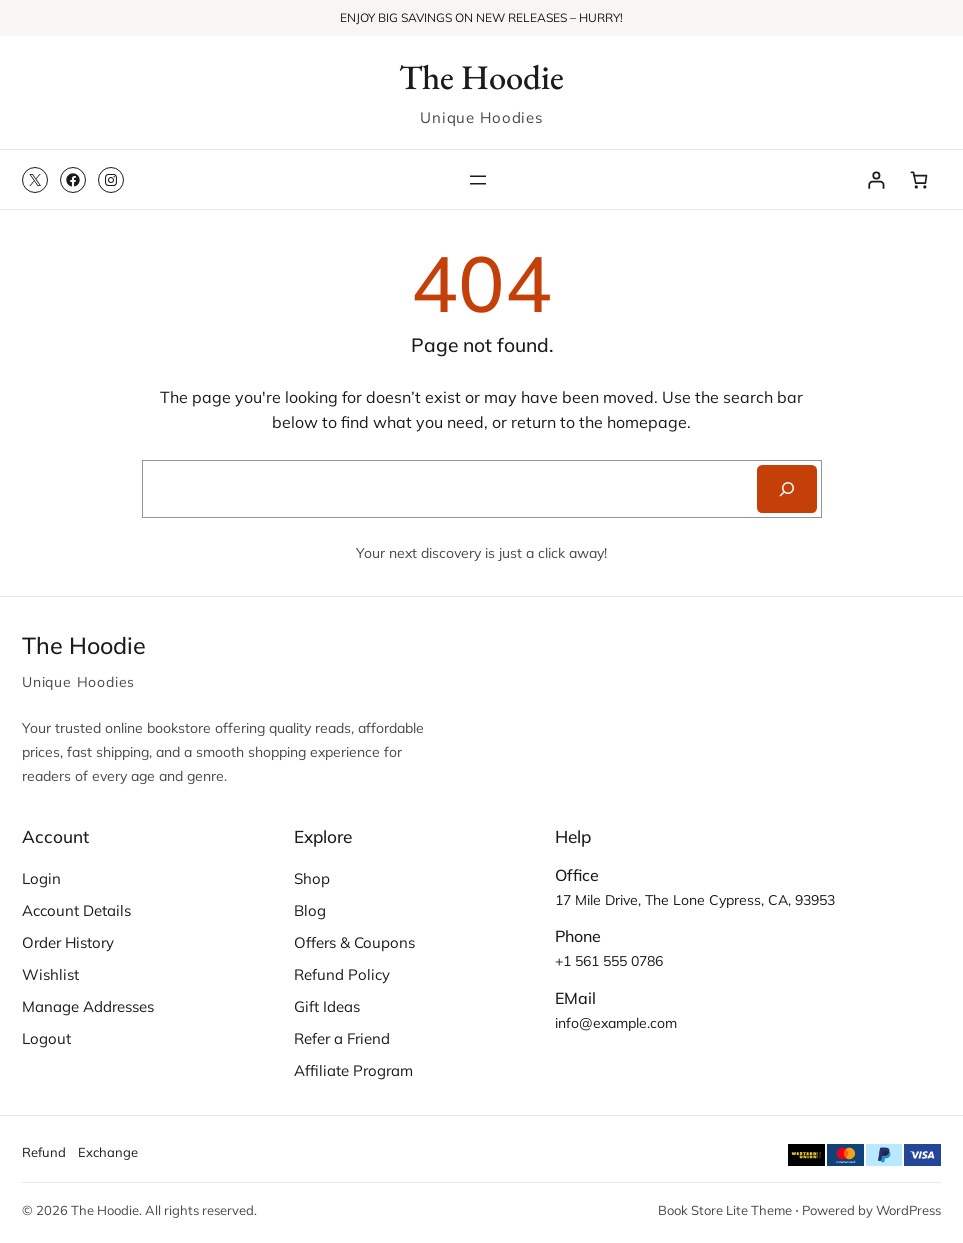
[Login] (876, 179)
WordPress (908, 1210)
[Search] (786, 489)
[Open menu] (478, 180)
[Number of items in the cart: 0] (919, 179)
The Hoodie (481, 76)
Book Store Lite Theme (725, 1210)
